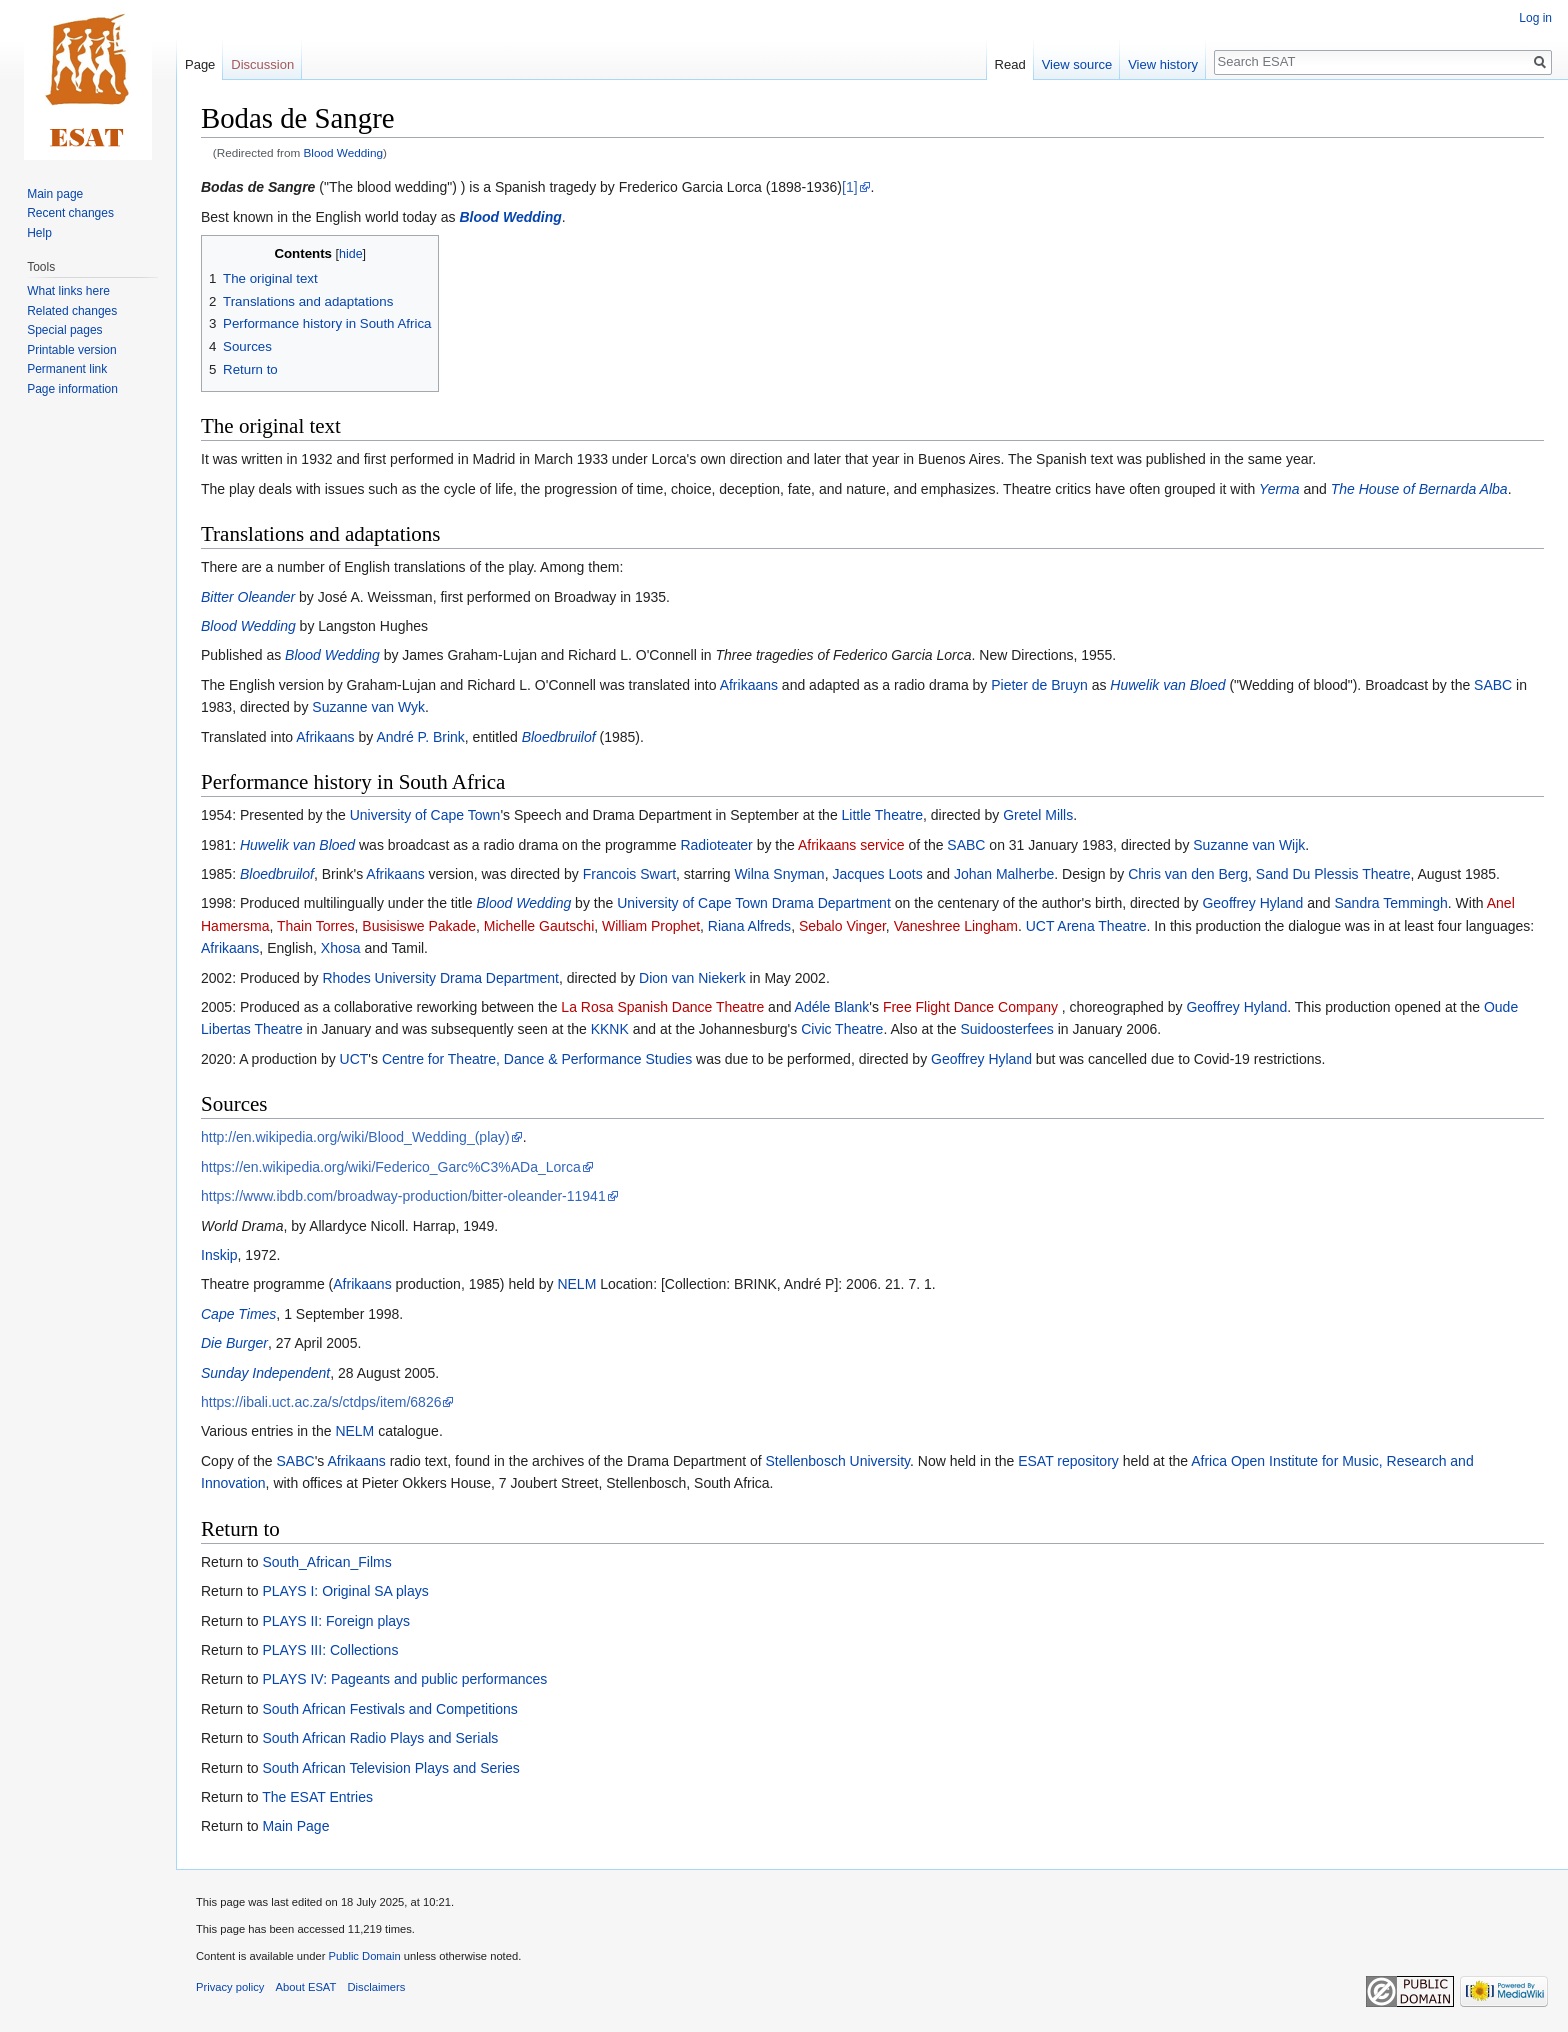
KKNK (610, 1029)
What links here (68, 291)
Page (200, 64)
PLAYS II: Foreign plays (336, 1621)
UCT (354, 1059)
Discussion (262, 64)
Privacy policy (230, 1987)
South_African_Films (326, 1562)
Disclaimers (377, 1987)
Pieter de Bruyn (1039, 685)
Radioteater (716, 845)
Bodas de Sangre (258, 187)
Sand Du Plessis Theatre (1333, 874)
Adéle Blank (832, 1007)
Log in (1535, 18)
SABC (1493, 685)
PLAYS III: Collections (330, 1650)
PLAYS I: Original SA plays (345, 1591)
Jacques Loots (877, 874)
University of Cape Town (425, 815)
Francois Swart (629, 874)
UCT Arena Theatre (1086, 926)
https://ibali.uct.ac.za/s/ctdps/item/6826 (321, 1402)
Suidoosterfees (1006, 1029)
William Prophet (651, 926)
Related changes (72, 311)
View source (1077, 64)
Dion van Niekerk (692, 978)
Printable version (71, 350)
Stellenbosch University (838, 1461)
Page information (72, 389)
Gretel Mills (1038, 815)
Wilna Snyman (779, 874)
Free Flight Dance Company (970, 1007)
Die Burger (234, 1343)
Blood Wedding (343, 152)
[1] (850, 187)
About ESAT (306, 1987)
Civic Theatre (842, 1029)
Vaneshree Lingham (956, 926)
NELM (576, 1284)
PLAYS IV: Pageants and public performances (404, 1679)
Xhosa (341, 948)
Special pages (64, 330)
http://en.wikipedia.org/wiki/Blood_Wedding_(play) (355, 1137)
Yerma (1279, 489)
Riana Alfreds (749, 926)
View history (1163, 64)
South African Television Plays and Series (390, 1768)
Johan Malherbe (1004, 874)
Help (39, 233)
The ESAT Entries (317, 1797)
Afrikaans (749, 685)
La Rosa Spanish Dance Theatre (662, 1007)
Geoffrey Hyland (1252, 903)
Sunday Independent (265, 1373)
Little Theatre (882, 815)
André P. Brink (420, 737)
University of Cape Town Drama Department (754, 903)
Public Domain (364, 1956)
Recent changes (70, 213)
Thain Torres (316, 926)
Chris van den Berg (1188, 874)
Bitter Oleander (248, 597)
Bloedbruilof (559, 737)
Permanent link (67, 369)
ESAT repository (1068, 1461)
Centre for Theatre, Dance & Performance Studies (537, 1059)
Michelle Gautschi (539, 926)
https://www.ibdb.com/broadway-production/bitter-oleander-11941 (403, 1196)
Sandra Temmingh (1390, 903)
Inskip (219, 1255)
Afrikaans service (851, 845)
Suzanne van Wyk (368, 707)
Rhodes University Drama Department (440, 978)
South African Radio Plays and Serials (380, 1738)
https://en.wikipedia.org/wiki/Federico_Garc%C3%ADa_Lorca (391, 1167)
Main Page (295, 1826)
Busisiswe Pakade (419, 926)
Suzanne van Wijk (1249, 845)
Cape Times (238, 1314)
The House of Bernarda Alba (1419, 489)
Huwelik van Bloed (1167, 685)
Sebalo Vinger (842, 926)
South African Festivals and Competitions (389, 1709)
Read (1010, 64)
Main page (55, 194)
